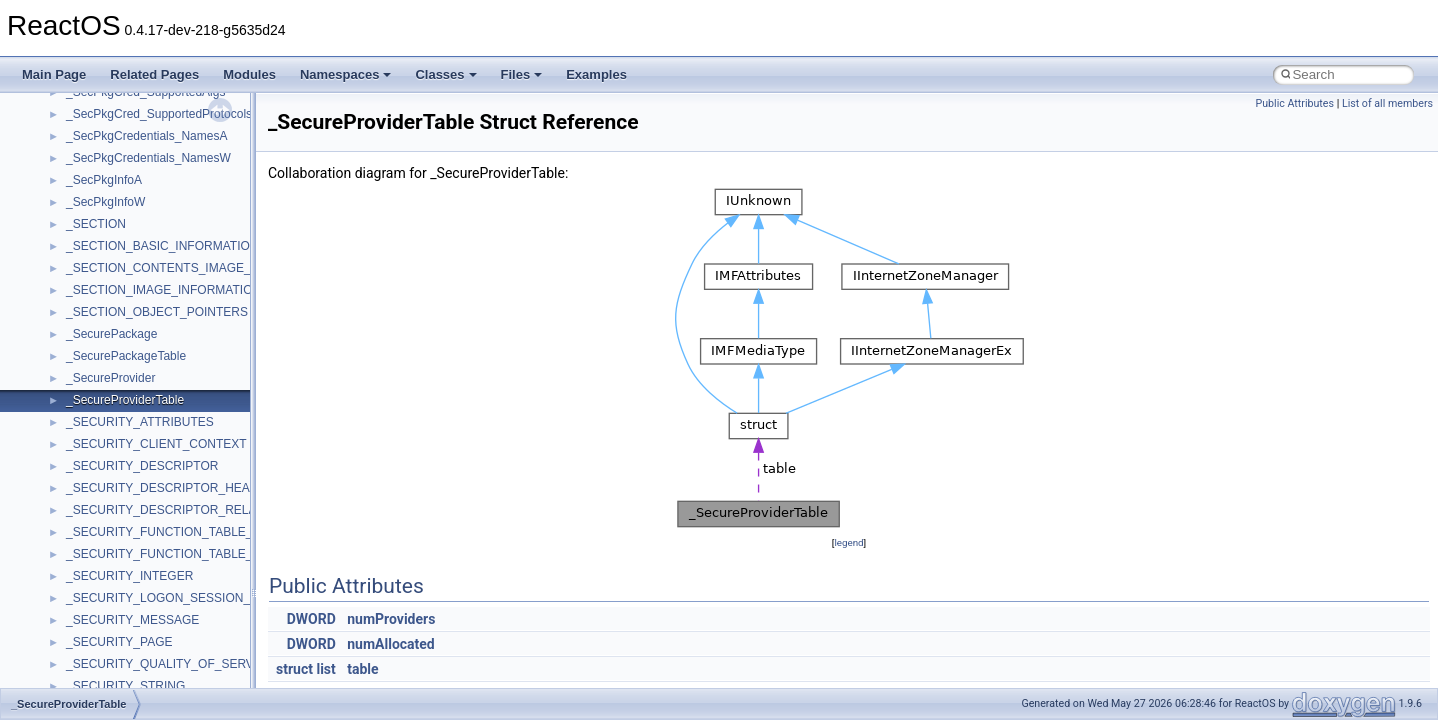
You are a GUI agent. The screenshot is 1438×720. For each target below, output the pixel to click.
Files (522, 74)
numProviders (391, 619)
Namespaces (346, 74)
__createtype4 (104, 311)
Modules (249, 74)
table (362, 669)
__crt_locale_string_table (132, 619)
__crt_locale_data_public (132, 553)
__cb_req (91, 113)
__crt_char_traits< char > (132, 355)
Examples (596, 74)
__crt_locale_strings (119, 641)
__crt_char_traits (110, 333)
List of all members (1387, 103)
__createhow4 (103, 289)
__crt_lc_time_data (116, 509)
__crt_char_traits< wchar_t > (142, 377)
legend (848, 542)
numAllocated (391, 644)
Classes (445, 74)
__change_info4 (108, 135)
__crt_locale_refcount (123, 597)
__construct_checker (121, 267)
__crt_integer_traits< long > (139, 465)
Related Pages (154, 74)
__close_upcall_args (120, 223)
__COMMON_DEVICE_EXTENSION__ (171, 245)
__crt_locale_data (113, 531)
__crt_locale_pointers (123, 575)
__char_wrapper (109, 179)
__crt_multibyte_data (121, 685)
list (325, 669)
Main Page (54, 74)
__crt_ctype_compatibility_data (148, 399)
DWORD (311, 619)
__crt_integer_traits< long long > (152, 487)
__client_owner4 (109, 201)
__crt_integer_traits (117, 443)
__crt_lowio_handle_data (132, 663)
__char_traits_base (117, 157)
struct (294, 669)
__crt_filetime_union (119, 421)
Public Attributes (1294, 103)
